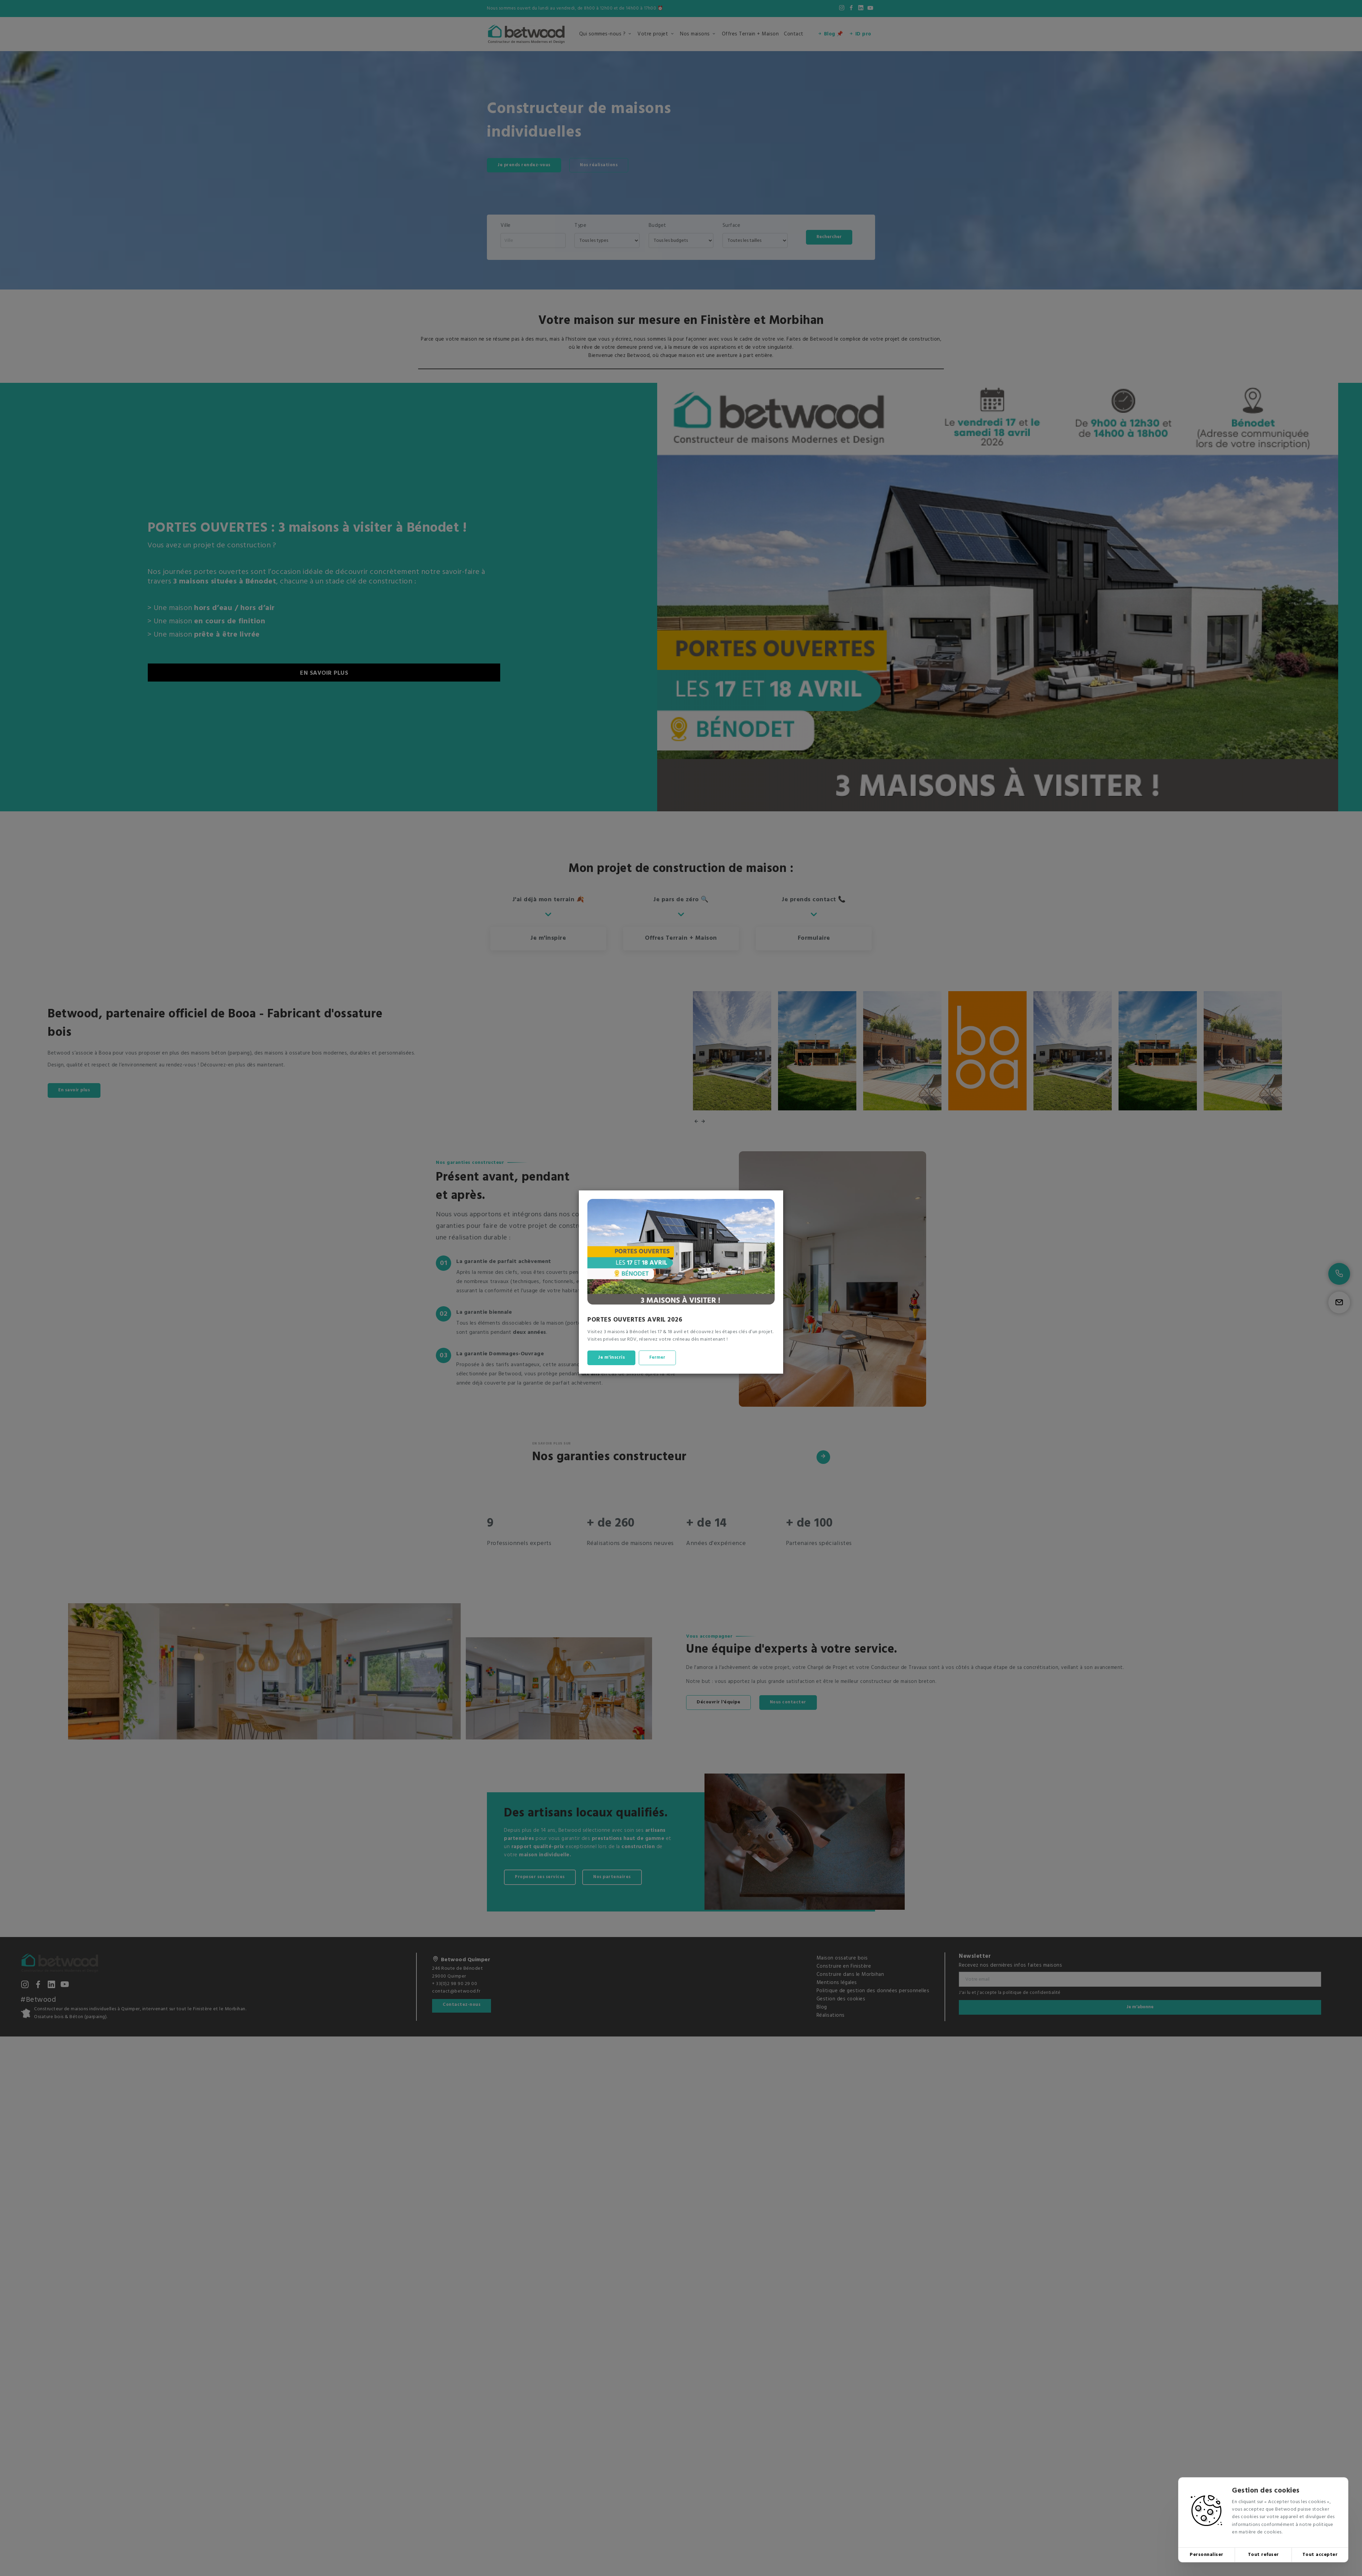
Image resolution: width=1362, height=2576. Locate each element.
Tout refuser (1263, 2555)
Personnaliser (1206, 2555)
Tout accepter (1320, 2555)
